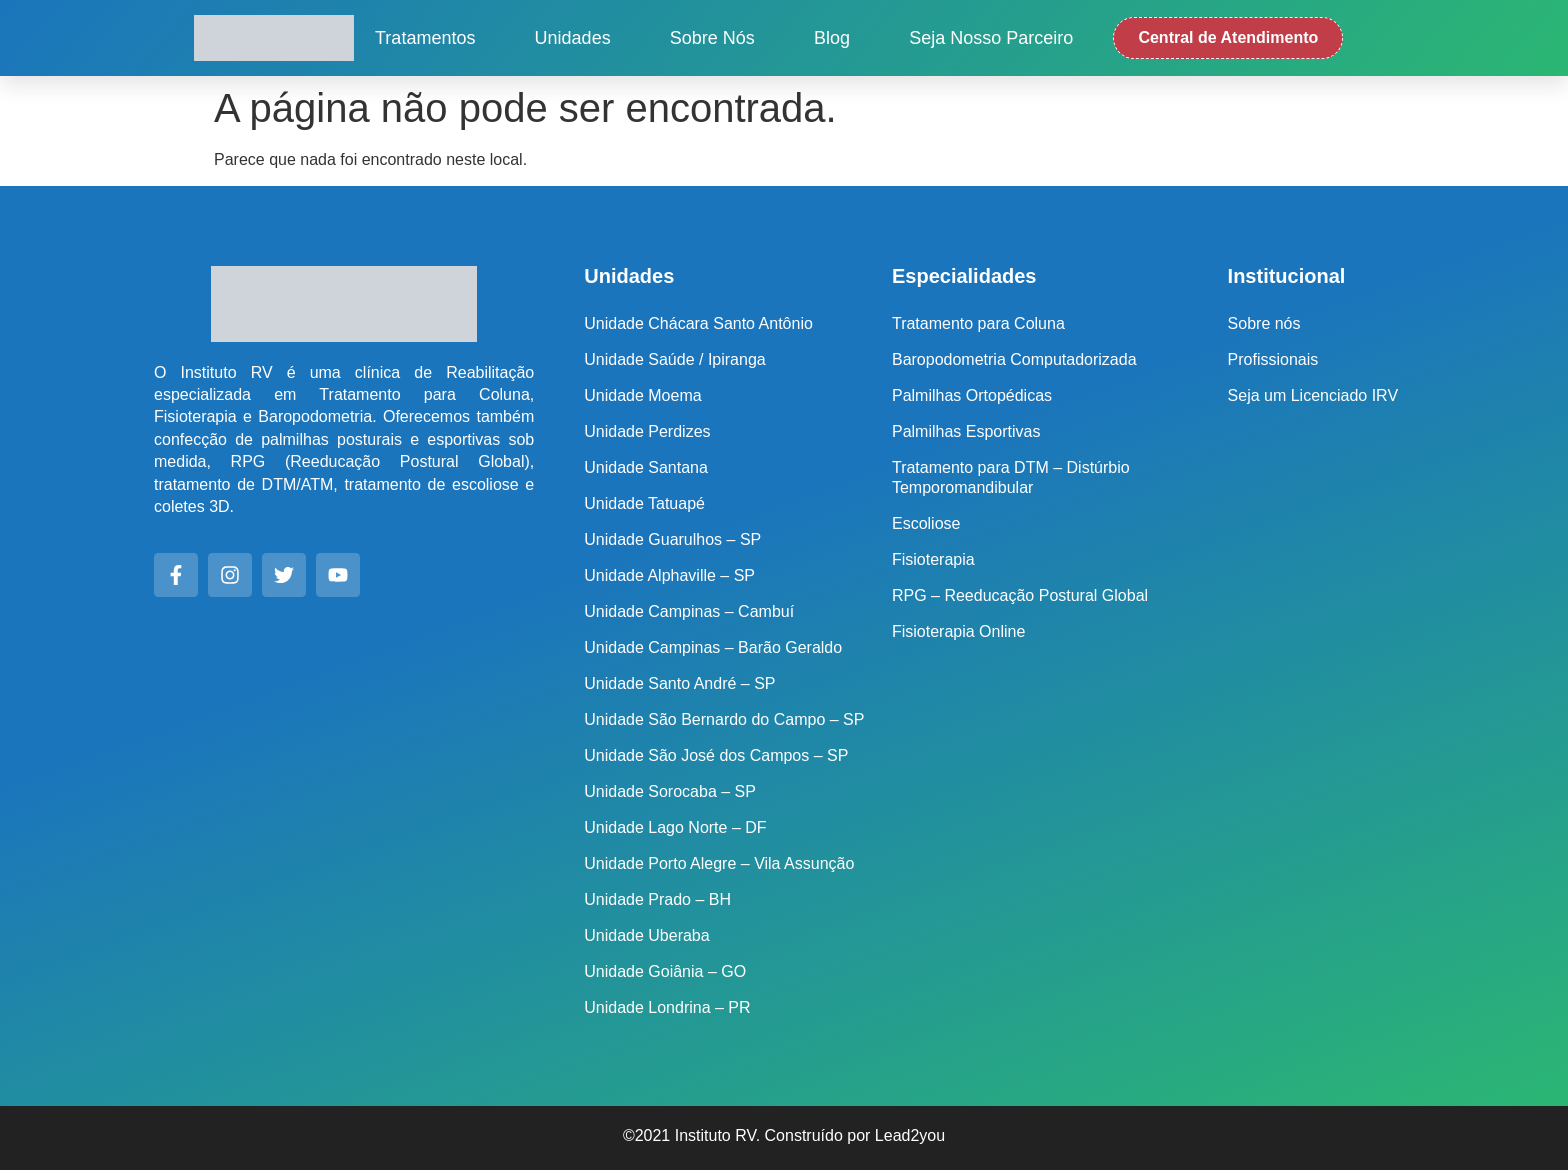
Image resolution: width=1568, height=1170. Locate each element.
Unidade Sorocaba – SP (670, 791)
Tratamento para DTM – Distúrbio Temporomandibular (1011, 477)
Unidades (573, 38)
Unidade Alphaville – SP (669, 575)
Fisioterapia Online (958, 631)
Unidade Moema (642, 395)
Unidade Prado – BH (657, 899)
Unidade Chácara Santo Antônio (698, 323)
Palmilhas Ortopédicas (972, 395)
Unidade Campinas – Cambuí (689, 611)
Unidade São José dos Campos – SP (716, 755)
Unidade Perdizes (647, 431)
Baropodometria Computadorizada (1014, 359)
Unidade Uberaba (646, 935)
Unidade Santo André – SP (679, 683)
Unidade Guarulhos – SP (672, 539)
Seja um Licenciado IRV (1313, 395)
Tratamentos (425, 38)
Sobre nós (712, 38)
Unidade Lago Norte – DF (675, 827)
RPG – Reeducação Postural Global (1020, 595)
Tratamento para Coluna (978, 323)
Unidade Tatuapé (644, 503)
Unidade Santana (646, 467)
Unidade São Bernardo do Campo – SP (724, 719)
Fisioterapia (933, 559)
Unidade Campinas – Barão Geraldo (713, 647)
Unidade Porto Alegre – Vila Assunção (719, 863)
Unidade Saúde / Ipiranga (674, 359)
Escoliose (926, 523)
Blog (832, 38)
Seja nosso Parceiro (991, 38)
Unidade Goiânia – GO (665, 971)
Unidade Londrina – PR (667, 1007)
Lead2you (910, 1135)
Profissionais (1273, 359)
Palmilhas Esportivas (966, 431)
